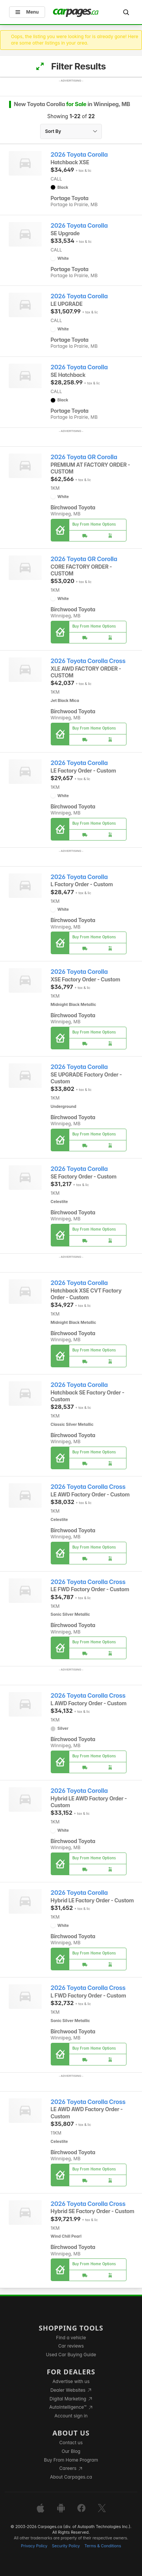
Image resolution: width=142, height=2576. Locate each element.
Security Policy (66, 2546)
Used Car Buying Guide (71, 2354)
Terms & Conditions (102, 2546)
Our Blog (71, 2451)
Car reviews (71, 2346)
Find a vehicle (71, 2337)
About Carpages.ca (71, 2477)
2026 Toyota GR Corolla (84, 457)
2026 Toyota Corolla (79, 154)
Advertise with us (71, 2381)
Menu (27, 12)
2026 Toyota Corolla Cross (88, 661)
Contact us (71, 2442)
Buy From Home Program (71, 2460)
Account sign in (71, 2416)
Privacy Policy (34, 2546)
